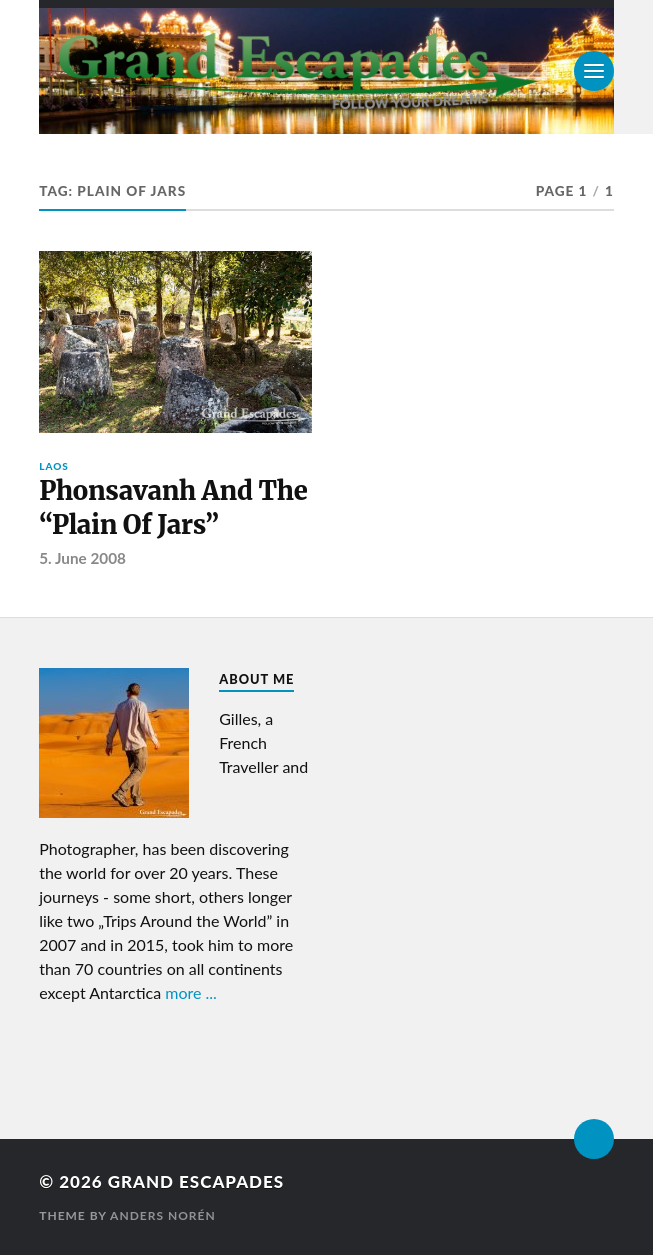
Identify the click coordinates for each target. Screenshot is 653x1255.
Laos (54, 466)
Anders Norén (163, 1215)
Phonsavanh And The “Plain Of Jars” (173, 508)
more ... (191, 992)
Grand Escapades (196, 1181)
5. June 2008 (82, 558)
